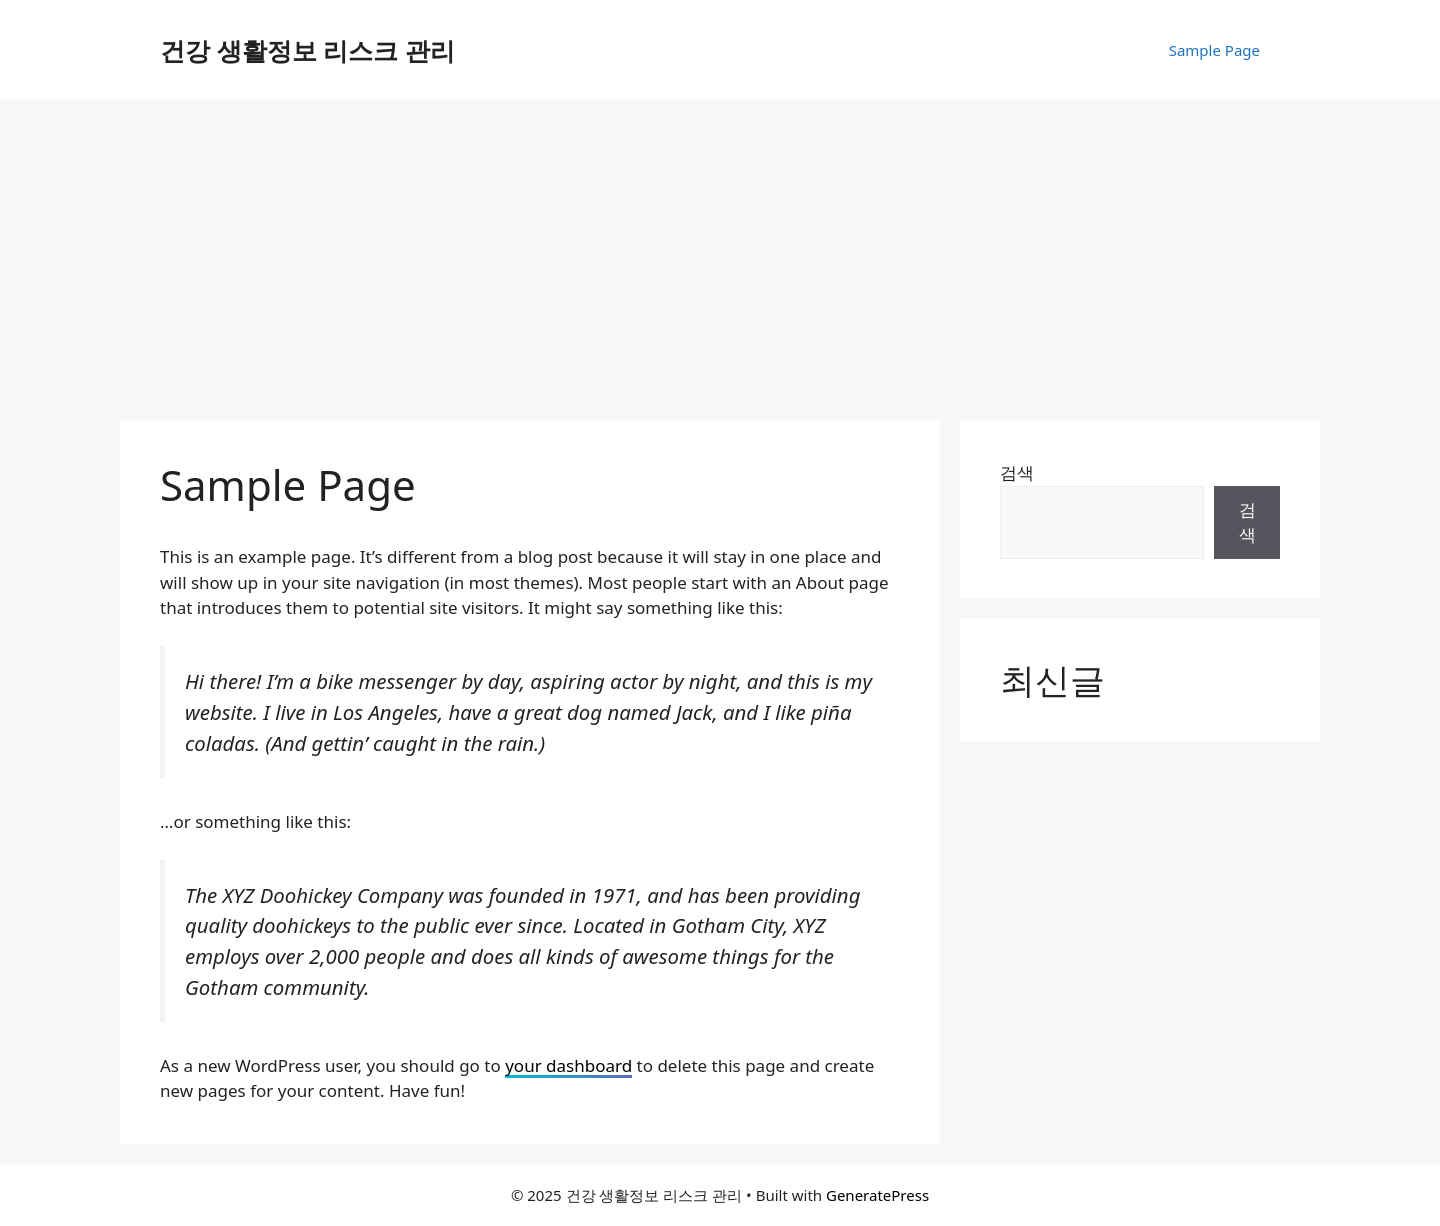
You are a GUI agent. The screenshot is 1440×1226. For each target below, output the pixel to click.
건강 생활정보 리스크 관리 (307, 50)
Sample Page (1214, 50)
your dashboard (568, 1065)
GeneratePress (877, 1195)
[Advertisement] (720, 250)
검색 (1017, 472)
